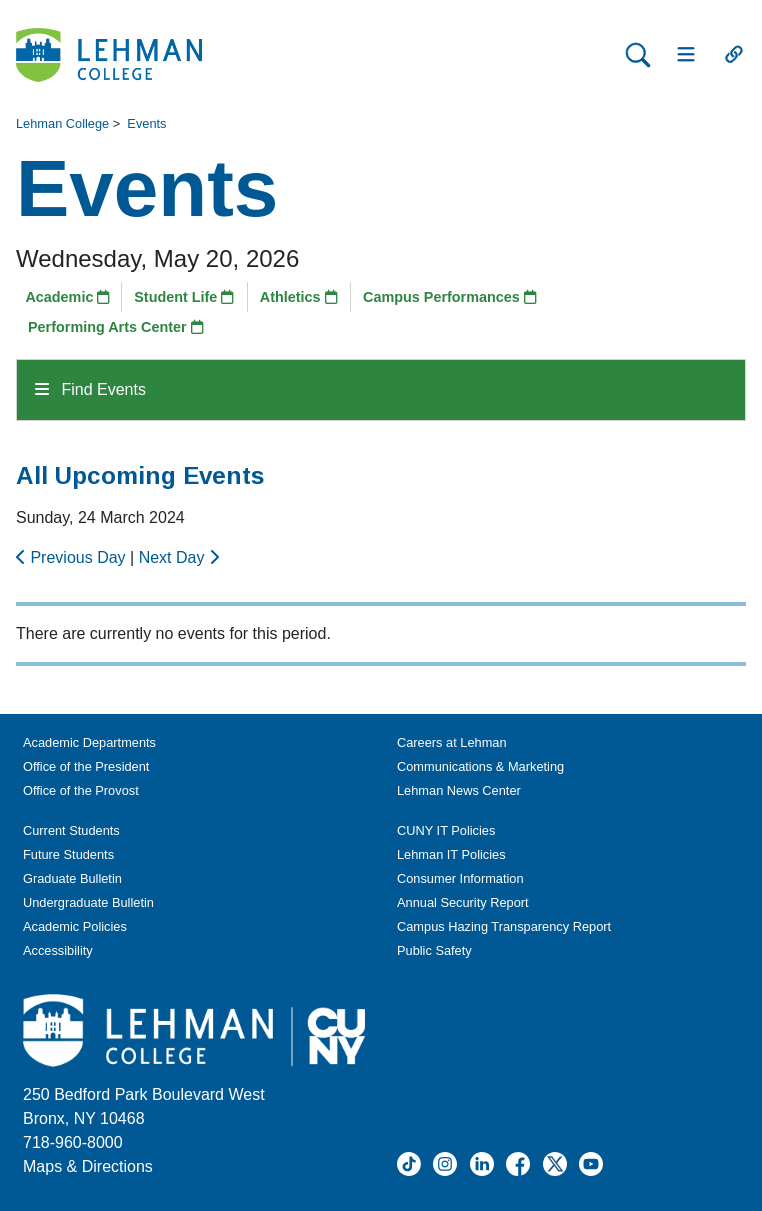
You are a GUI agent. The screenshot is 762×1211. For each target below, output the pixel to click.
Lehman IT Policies (451, 854)
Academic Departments (89, 742)
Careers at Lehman (452, 742)
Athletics (299, 297)
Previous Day (73, 557)
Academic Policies (75, 926)
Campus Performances (450, 297)
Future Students (68, 854)
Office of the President (86, 766)
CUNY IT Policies (446, 830)
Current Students (71, 830)
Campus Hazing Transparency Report (504, 926)
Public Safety (434, 950)
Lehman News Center (459, 790)
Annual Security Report (463, 902)
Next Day (179, 557)
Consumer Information (460, 878)
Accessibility (58, 950)
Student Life (184, 297)
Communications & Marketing (480, 766)
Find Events (90, 389)
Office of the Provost (81, 790)
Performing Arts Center (116, 327)
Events (146, 123)
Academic (67, 297)
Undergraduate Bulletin (88, 902)
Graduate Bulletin (72, 878)
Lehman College (62, 123)
